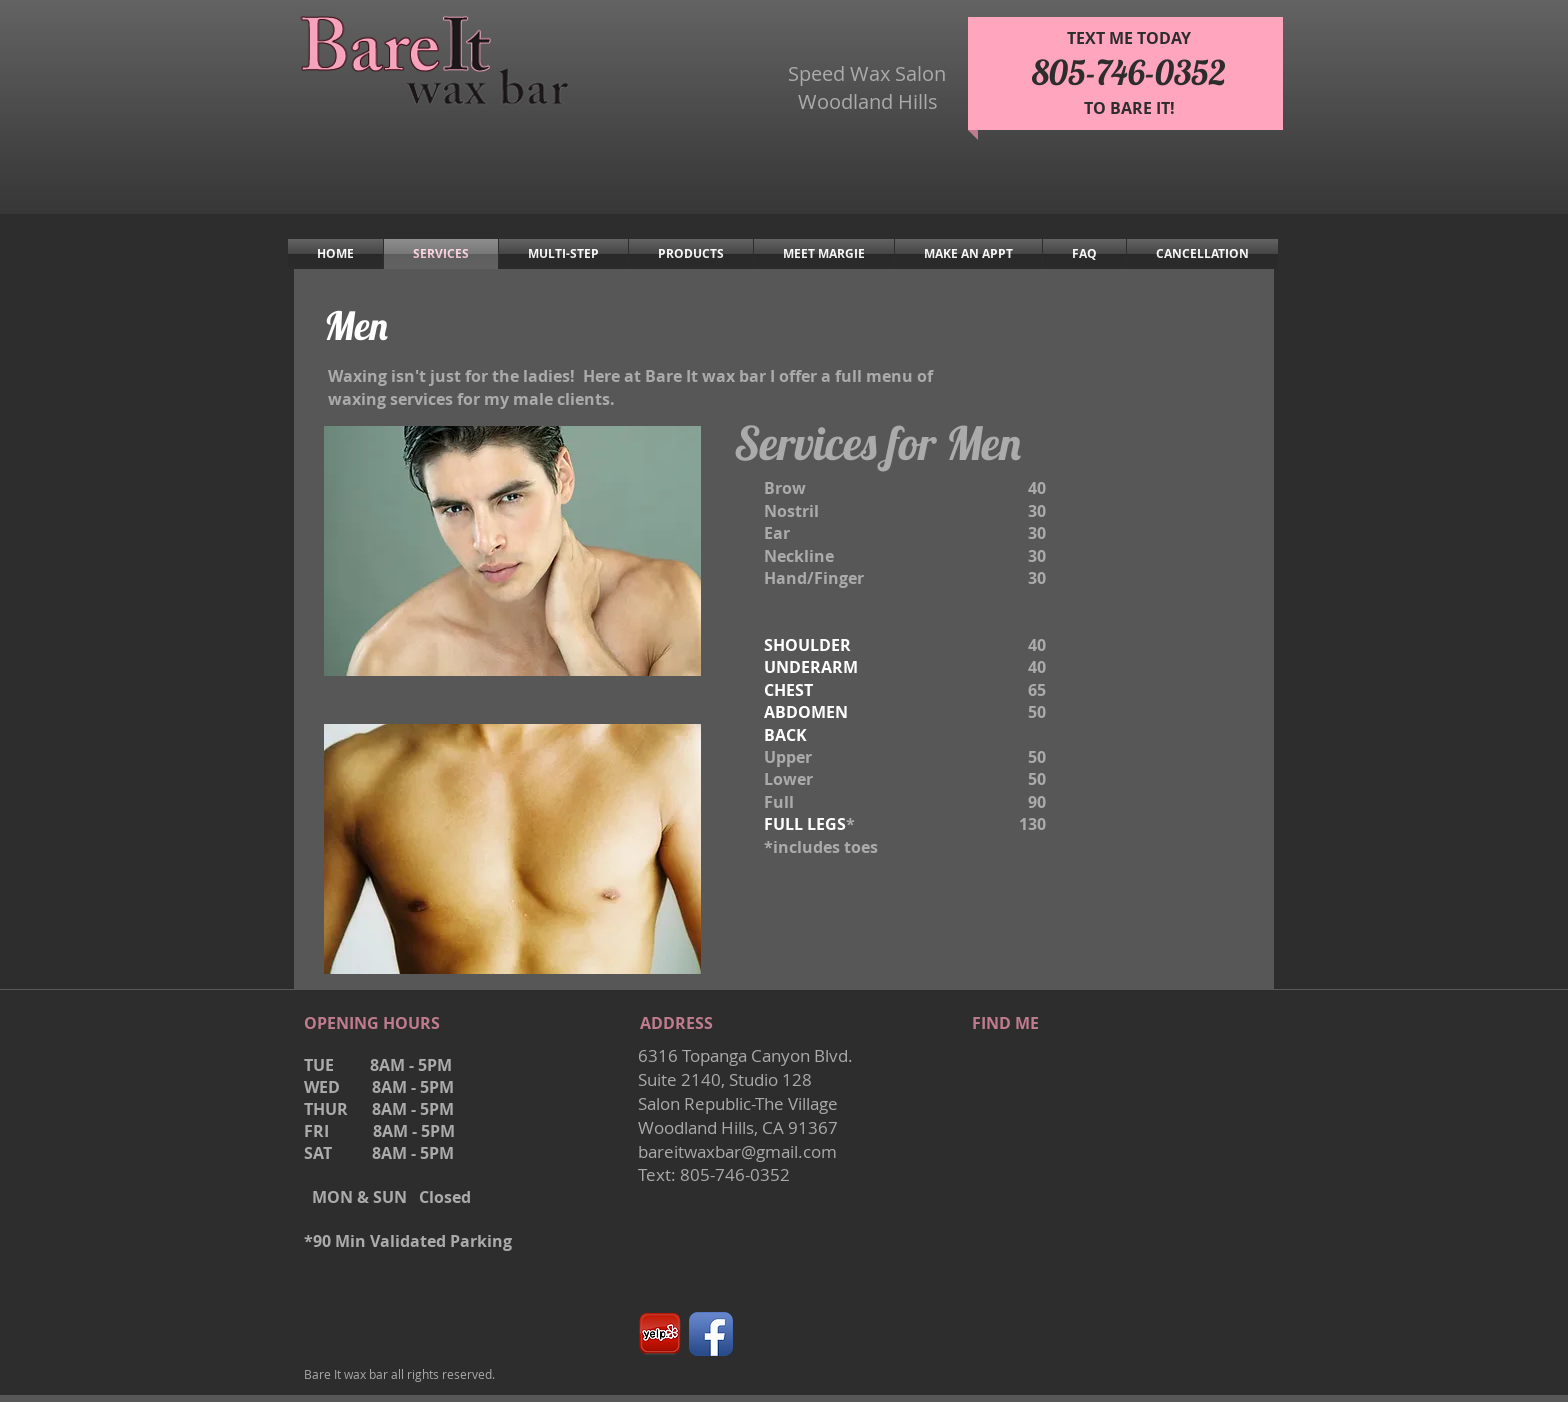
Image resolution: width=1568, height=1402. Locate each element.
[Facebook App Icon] (711, 1334)
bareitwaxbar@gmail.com (737, 1151)
